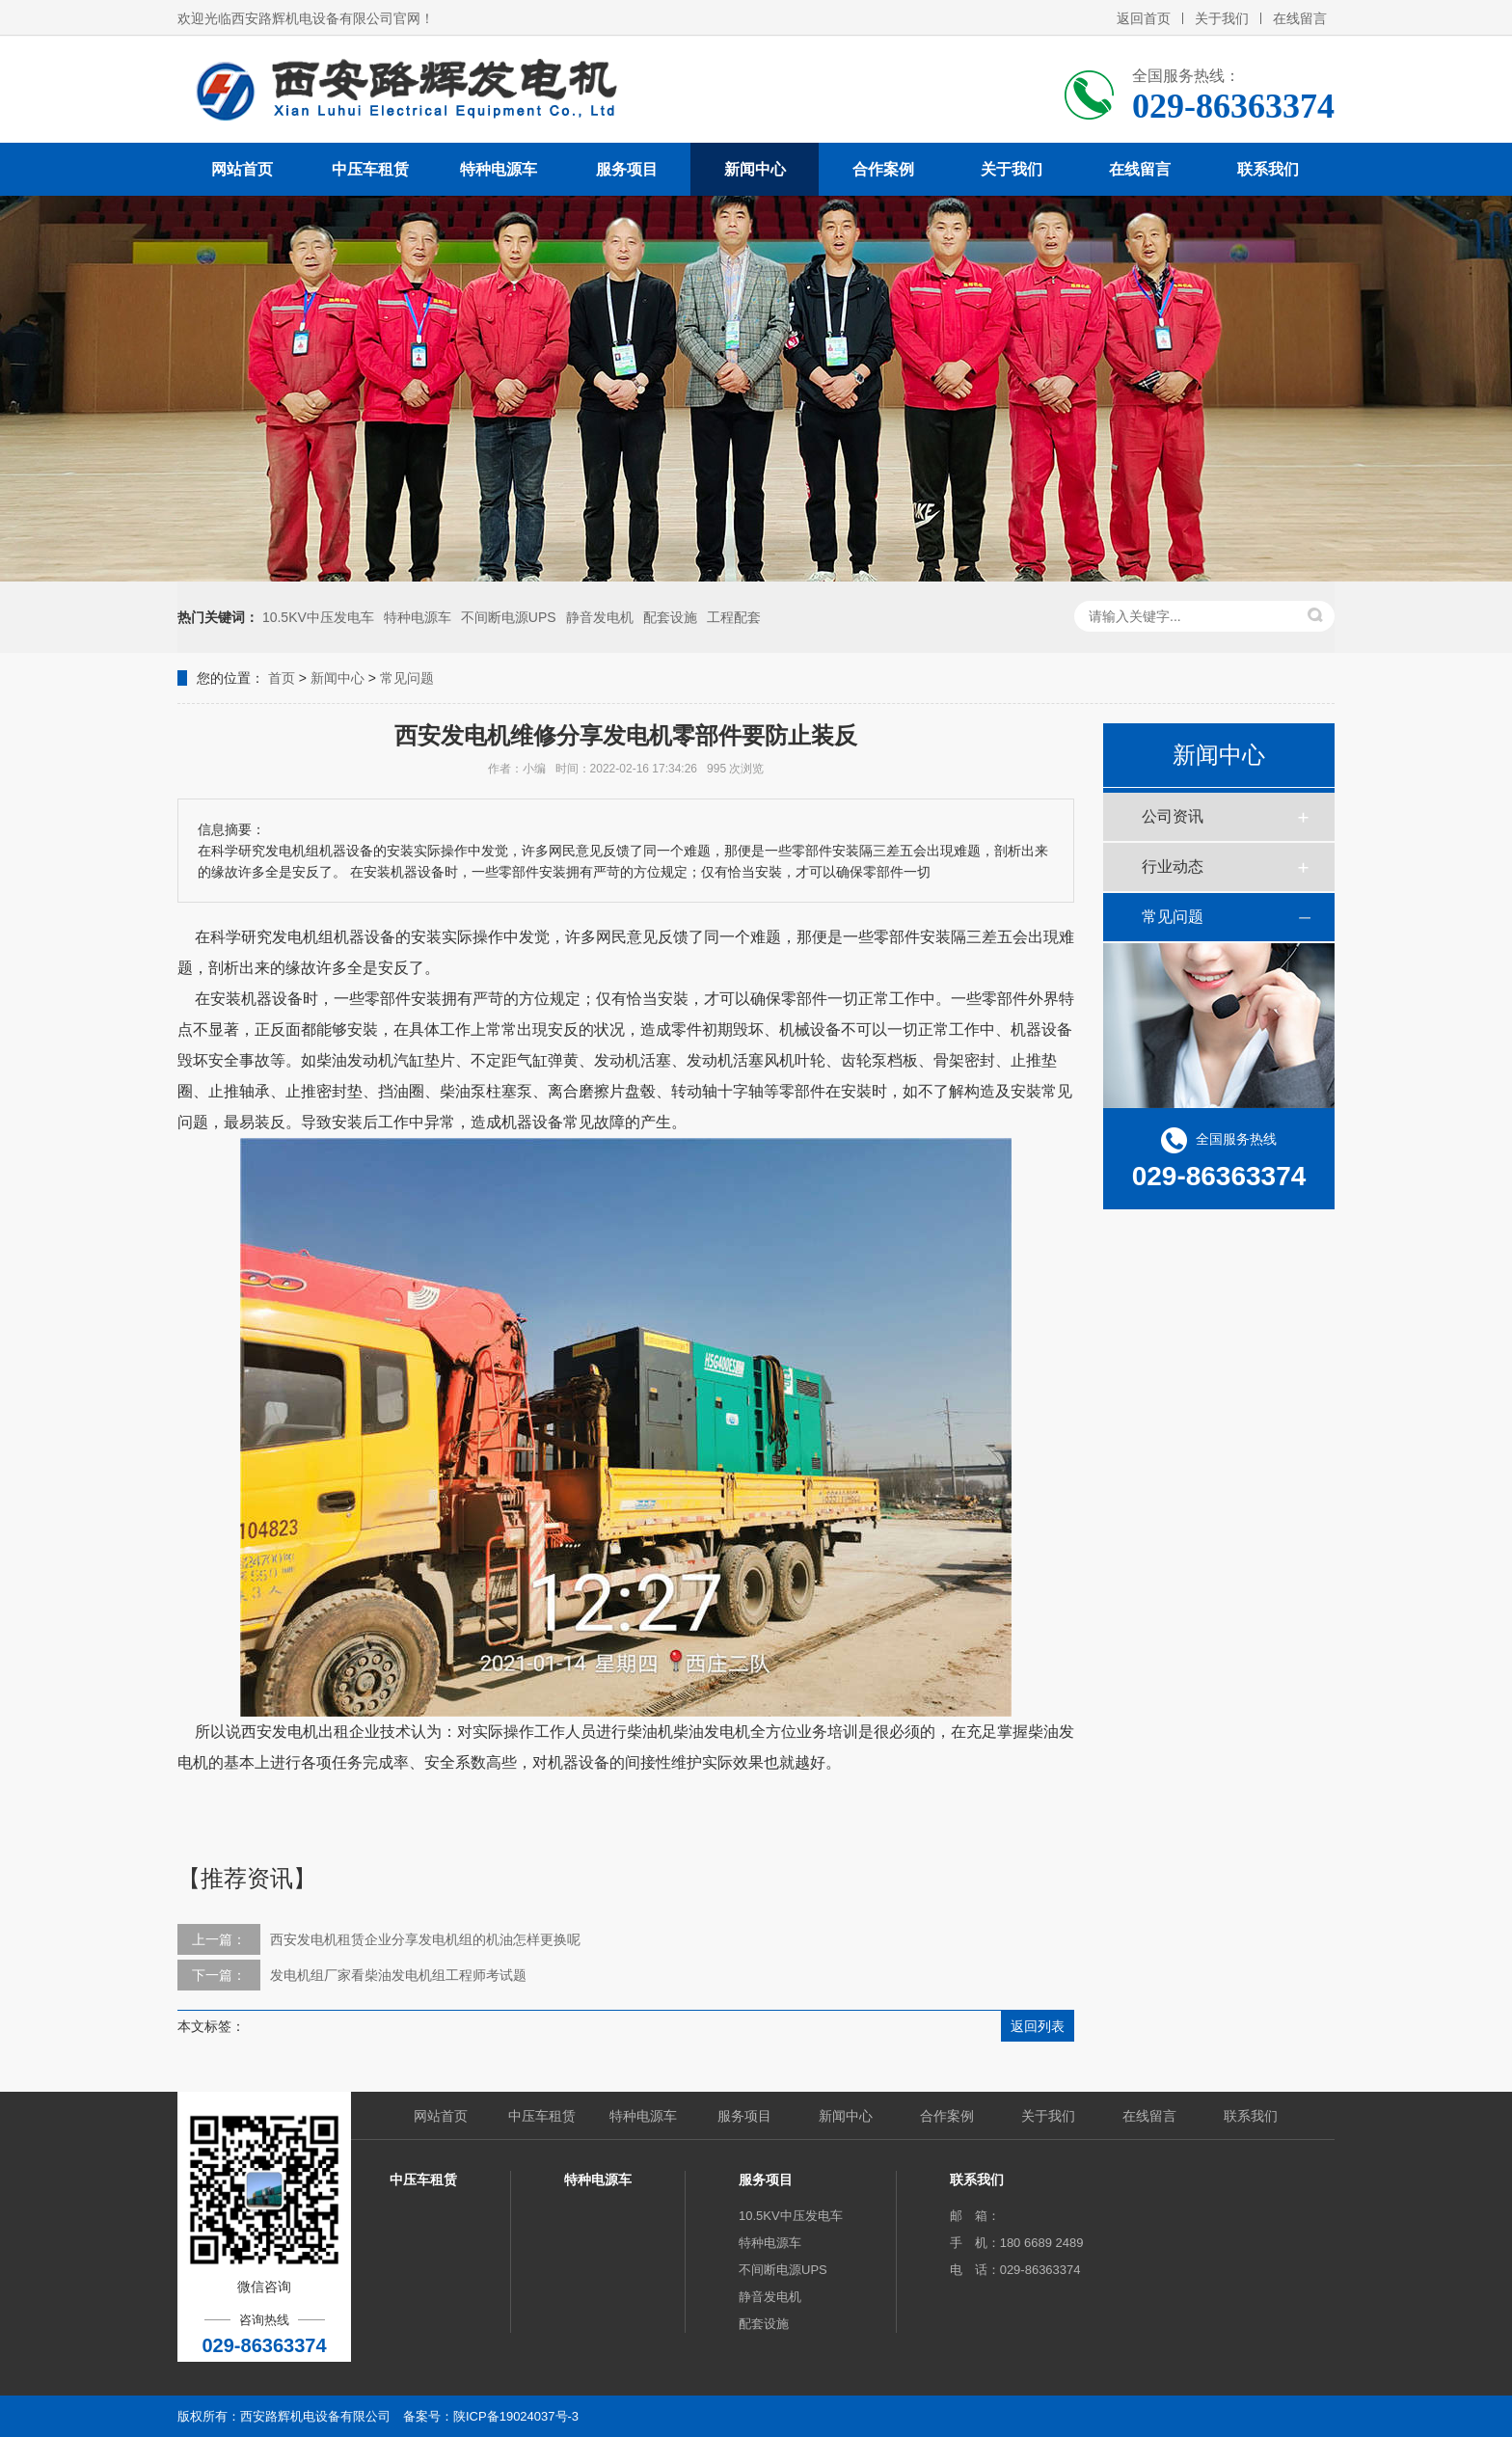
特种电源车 (498, 169)
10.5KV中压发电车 (318, 617)
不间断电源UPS (508, 617)
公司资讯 (1172, 816)
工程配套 (734, 617)
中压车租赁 (370, 169)
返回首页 (1144, 18)
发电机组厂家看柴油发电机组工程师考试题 (398, 1975)
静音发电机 (600, 617)
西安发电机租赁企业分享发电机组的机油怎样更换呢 (425, 1939)
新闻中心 (755, 169)
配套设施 (670, 617)
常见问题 (407, 678)
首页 (281, 678)
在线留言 (1300, 18)
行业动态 (1172, 866)
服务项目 (627, 169)
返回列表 (1038, 2026)
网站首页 (242, 169)
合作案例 (883, 169)
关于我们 (1222, 18)
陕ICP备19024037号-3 (516, 2416)
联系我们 (1268, 169)
